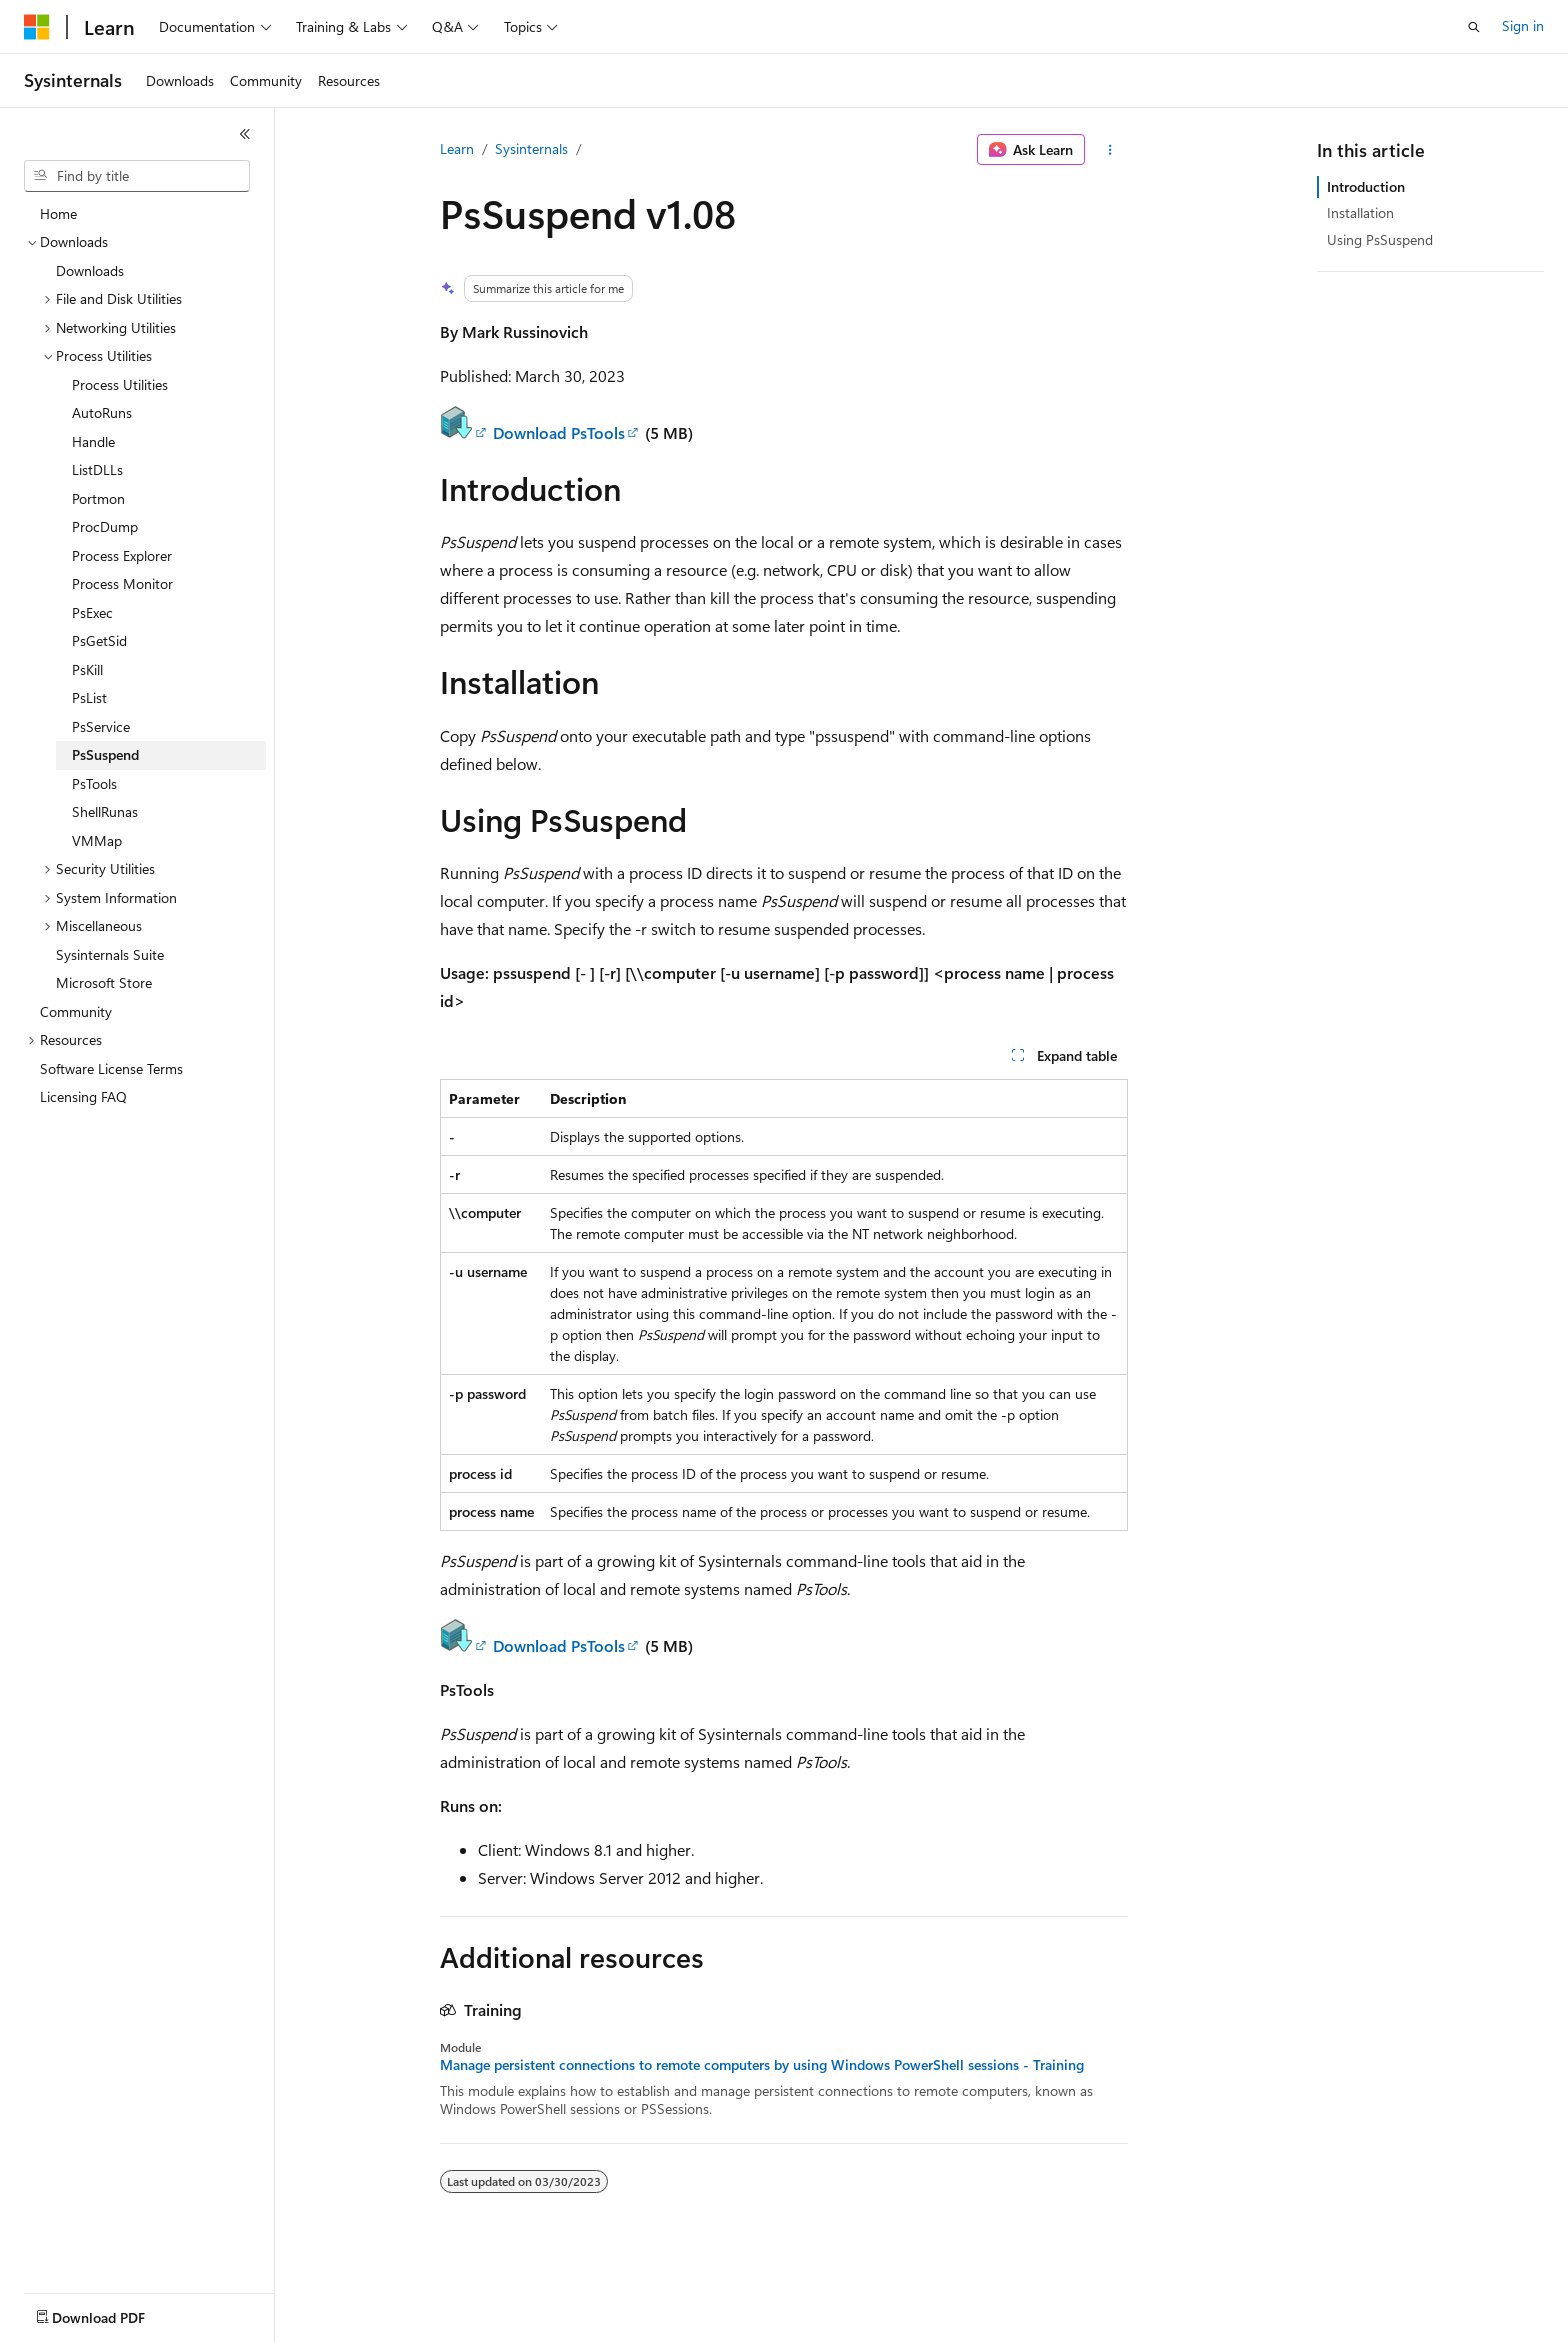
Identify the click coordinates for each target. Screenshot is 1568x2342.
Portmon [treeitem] (98, 498)
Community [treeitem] (76, 1011)
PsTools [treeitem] (94, 783)
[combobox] (137, 176)
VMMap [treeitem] (97, 840)
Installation (1360, 212)
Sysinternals (531, 148)
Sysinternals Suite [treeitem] (110, 954)
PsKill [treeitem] (87, 669)
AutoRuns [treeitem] (102, 412)
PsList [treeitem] (89, 697)
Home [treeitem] (58, 213)
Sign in (1523, 25)
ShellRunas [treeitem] (105, 811)
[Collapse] (245, 134)
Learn (457, 148)
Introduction (1366, 186)
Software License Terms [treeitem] (111, 1068)
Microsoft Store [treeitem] (104, 982)
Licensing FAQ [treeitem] (83, 1096)
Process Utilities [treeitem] (120, 384)
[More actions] (1110, 150)
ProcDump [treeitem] (105, 526)
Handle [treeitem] (93, 441)
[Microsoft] (37, 27)
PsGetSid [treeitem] (99, 640)
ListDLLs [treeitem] (97, 469)
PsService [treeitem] (101, 726)
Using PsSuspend (1380, 239)
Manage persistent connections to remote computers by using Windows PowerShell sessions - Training (762, 2065)
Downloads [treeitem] (90, 270)
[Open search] (1474, 27)
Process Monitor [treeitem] (122, 583)
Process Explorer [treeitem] (122, 555)
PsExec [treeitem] (92, 612)
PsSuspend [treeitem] (105, 754)
